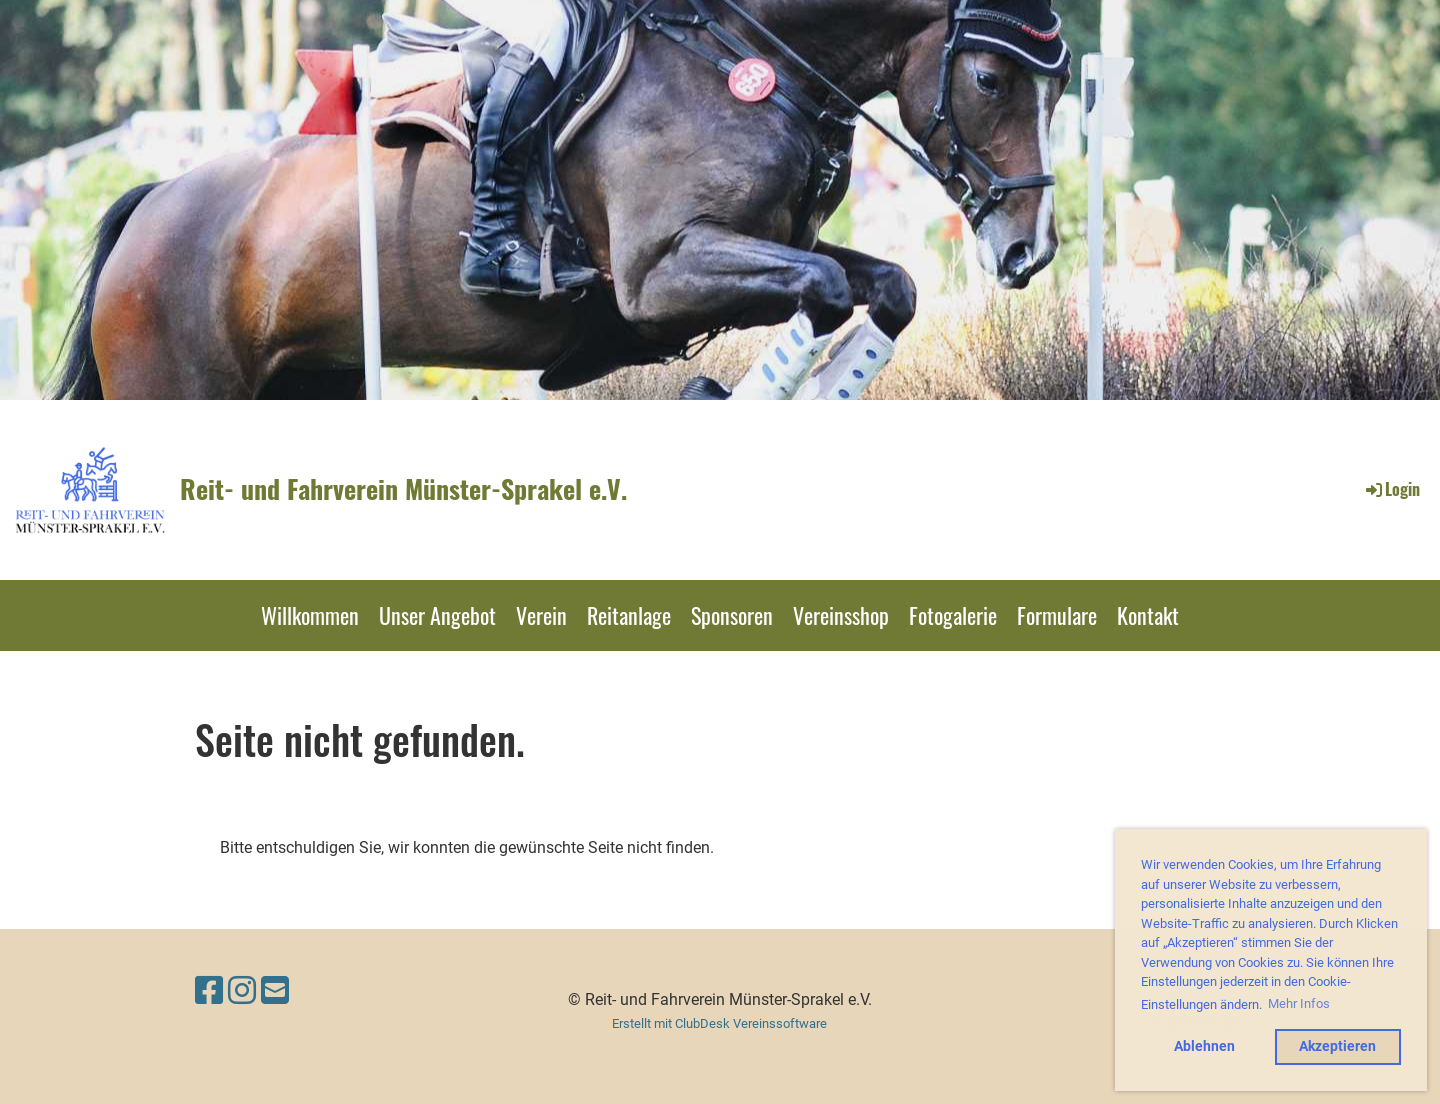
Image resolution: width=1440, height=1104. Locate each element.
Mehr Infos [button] (1299, 1003)
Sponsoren (732, 615)
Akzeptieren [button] (1337, 1046)
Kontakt (1148, 615)
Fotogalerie (953, 615)
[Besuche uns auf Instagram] (242, 991)
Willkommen (310, 615)
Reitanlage (629, 615)
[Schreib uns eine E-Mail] (275, 991)
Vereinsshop (841, 615)
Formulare (1057, 615)
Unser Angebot (437, 615)
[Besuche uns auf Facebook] (209, 991)
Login (1391, 489)
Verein (541, 615)
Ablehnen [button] (1204, 1046)
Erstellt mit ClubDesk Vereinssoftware (719, 1023)
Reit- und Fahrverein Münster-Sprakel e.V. (403, 489)
